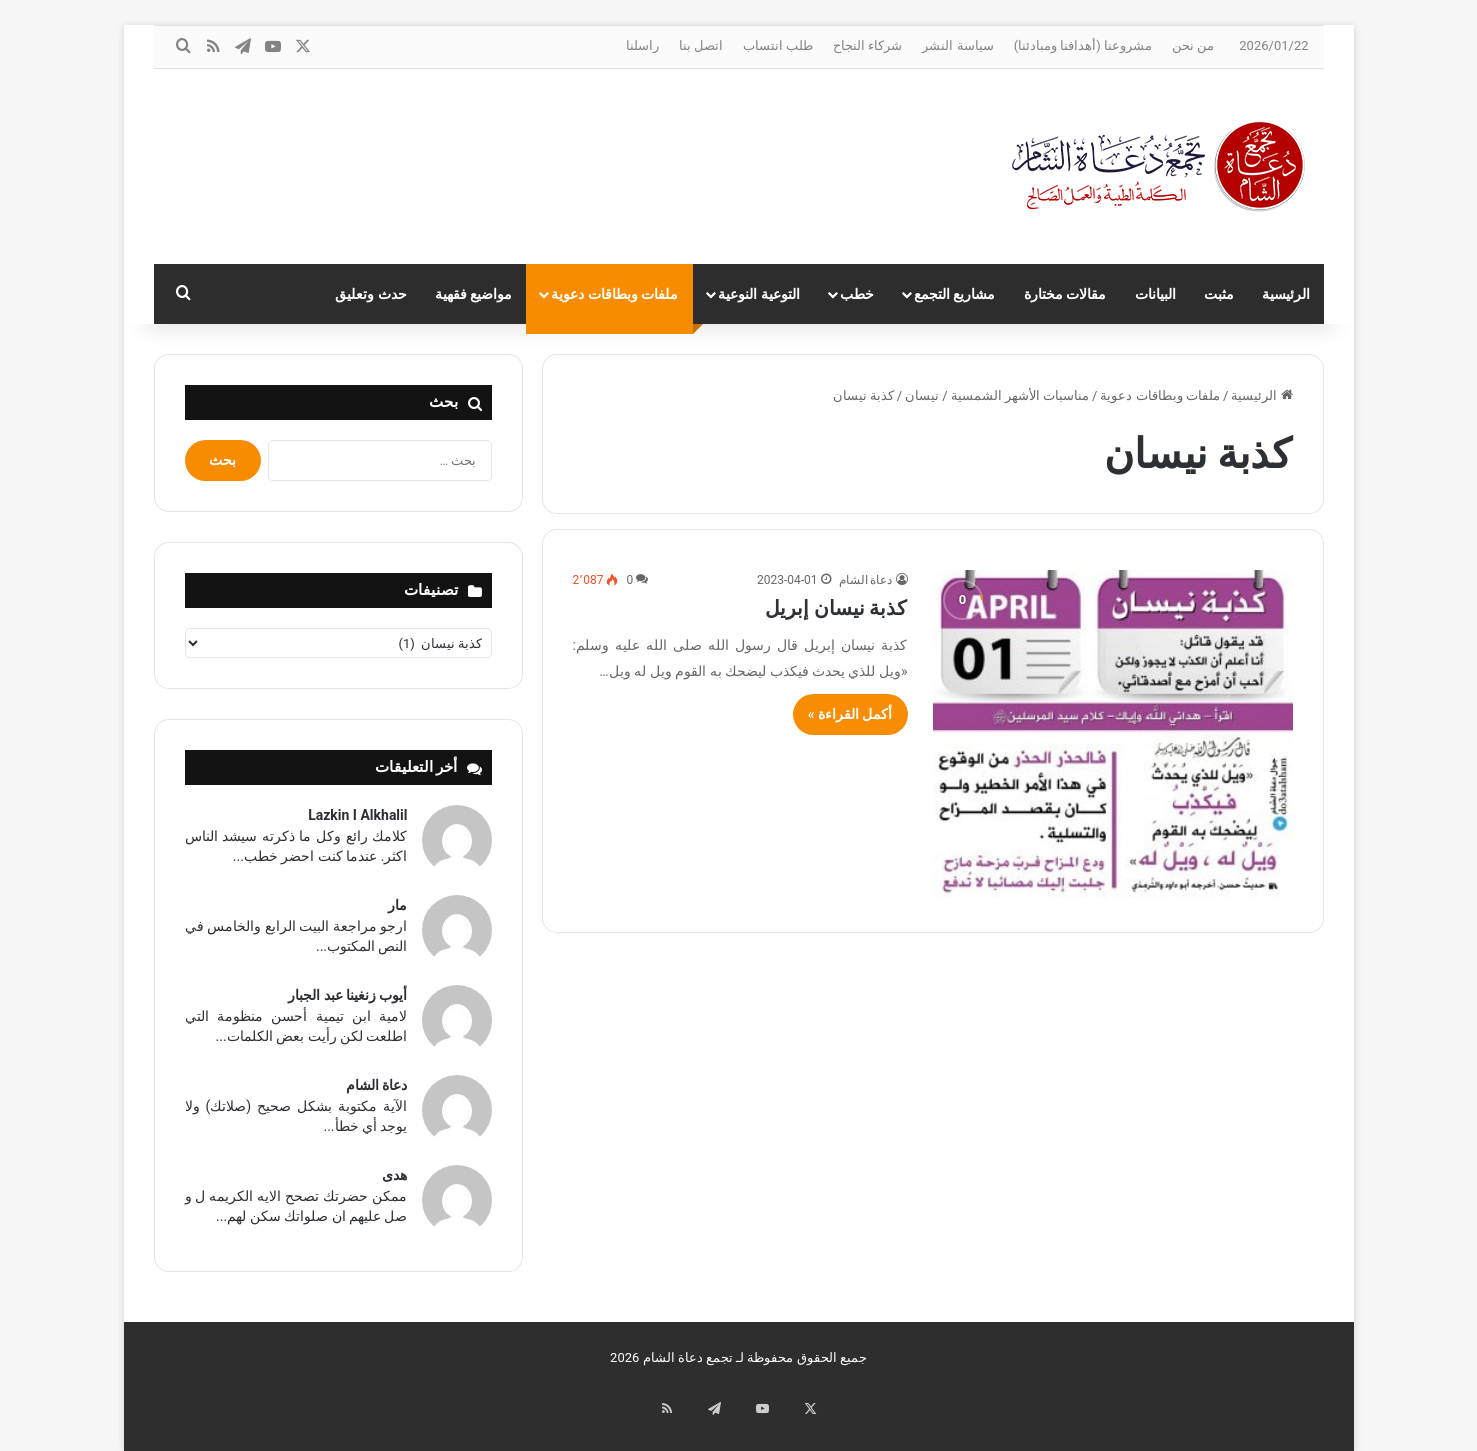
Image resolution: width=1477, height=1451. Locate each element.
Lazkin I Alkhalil (357, 815)
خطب (857, 294)
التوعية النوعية (758, 294)
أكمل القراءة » (850, 714)
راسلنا (642, 45)
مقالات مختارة (1065, 294)
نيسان (922, 395)
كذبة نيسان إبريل (836, 608)
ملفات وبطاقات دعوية (614, 294)
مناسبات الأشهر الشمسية (1020, 395)
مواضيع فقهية (473, 294)
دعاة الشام (866, 580)
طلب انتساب (778, 45)
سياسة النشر (957, 45)
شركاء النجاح (867, 45)
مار (397, 905)
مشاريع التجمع (954, 294)
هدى (394, 1175)
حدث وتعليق (370, 294)
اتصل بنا (701, 45)
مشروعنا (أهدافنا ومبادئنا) (1083, 45)
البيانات (1155, 294)
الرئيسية (1286, 294)
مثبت (1219, 294)
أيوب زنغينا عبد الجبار (347, 995)
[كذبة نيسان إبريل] (1113, 735)
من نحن (1193, 45)
